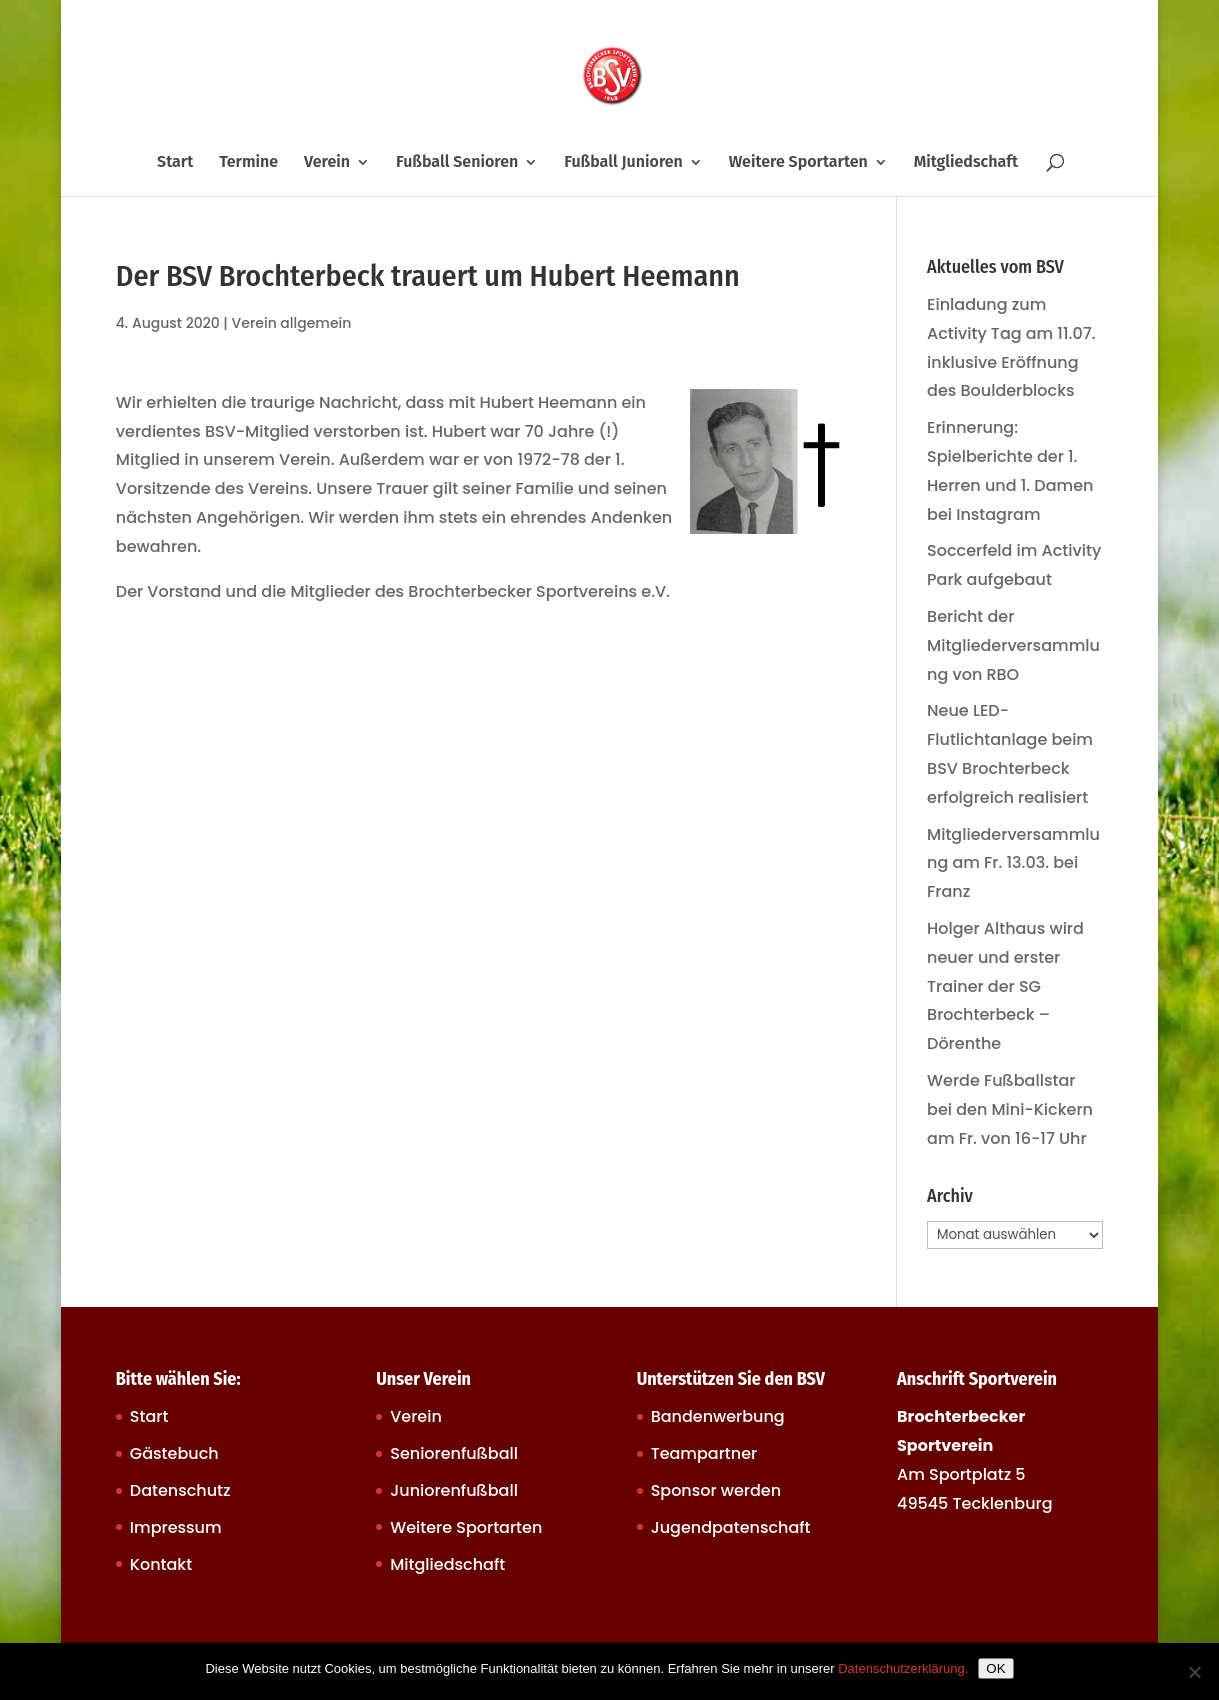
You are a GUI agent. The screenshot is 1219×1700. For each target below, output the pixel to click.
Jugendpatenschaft (731, 1527)
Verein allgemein (292, 323)
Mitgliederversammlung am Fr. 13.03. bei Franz (1013, 863)
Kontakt (161, 1564)
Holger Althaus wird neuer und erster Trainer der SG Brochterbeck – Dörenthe (1005, 986)
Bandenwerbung (718, 1416)
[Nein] (1194, 1672)
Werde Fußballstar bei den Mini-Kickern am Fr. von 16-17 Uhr (1010, 1109)
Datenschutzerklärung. (903, 1668)
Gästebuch (174, 1453)
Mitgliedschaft (966, 163)
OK (995, 1668)
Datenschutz (180, 1490)
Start (175, 163)
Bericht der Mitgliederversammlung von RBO (1013, 645)
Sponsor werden (716, 1490)
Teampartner (704, 1453)
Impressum (176, 1527)
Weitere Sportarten (798, 163)
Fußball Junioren (623, 163)
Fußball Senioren (457, 163)
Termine (248, 163)
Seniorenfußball (454, 1453)
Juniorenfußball (454, 1490)
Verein (327, 163)
